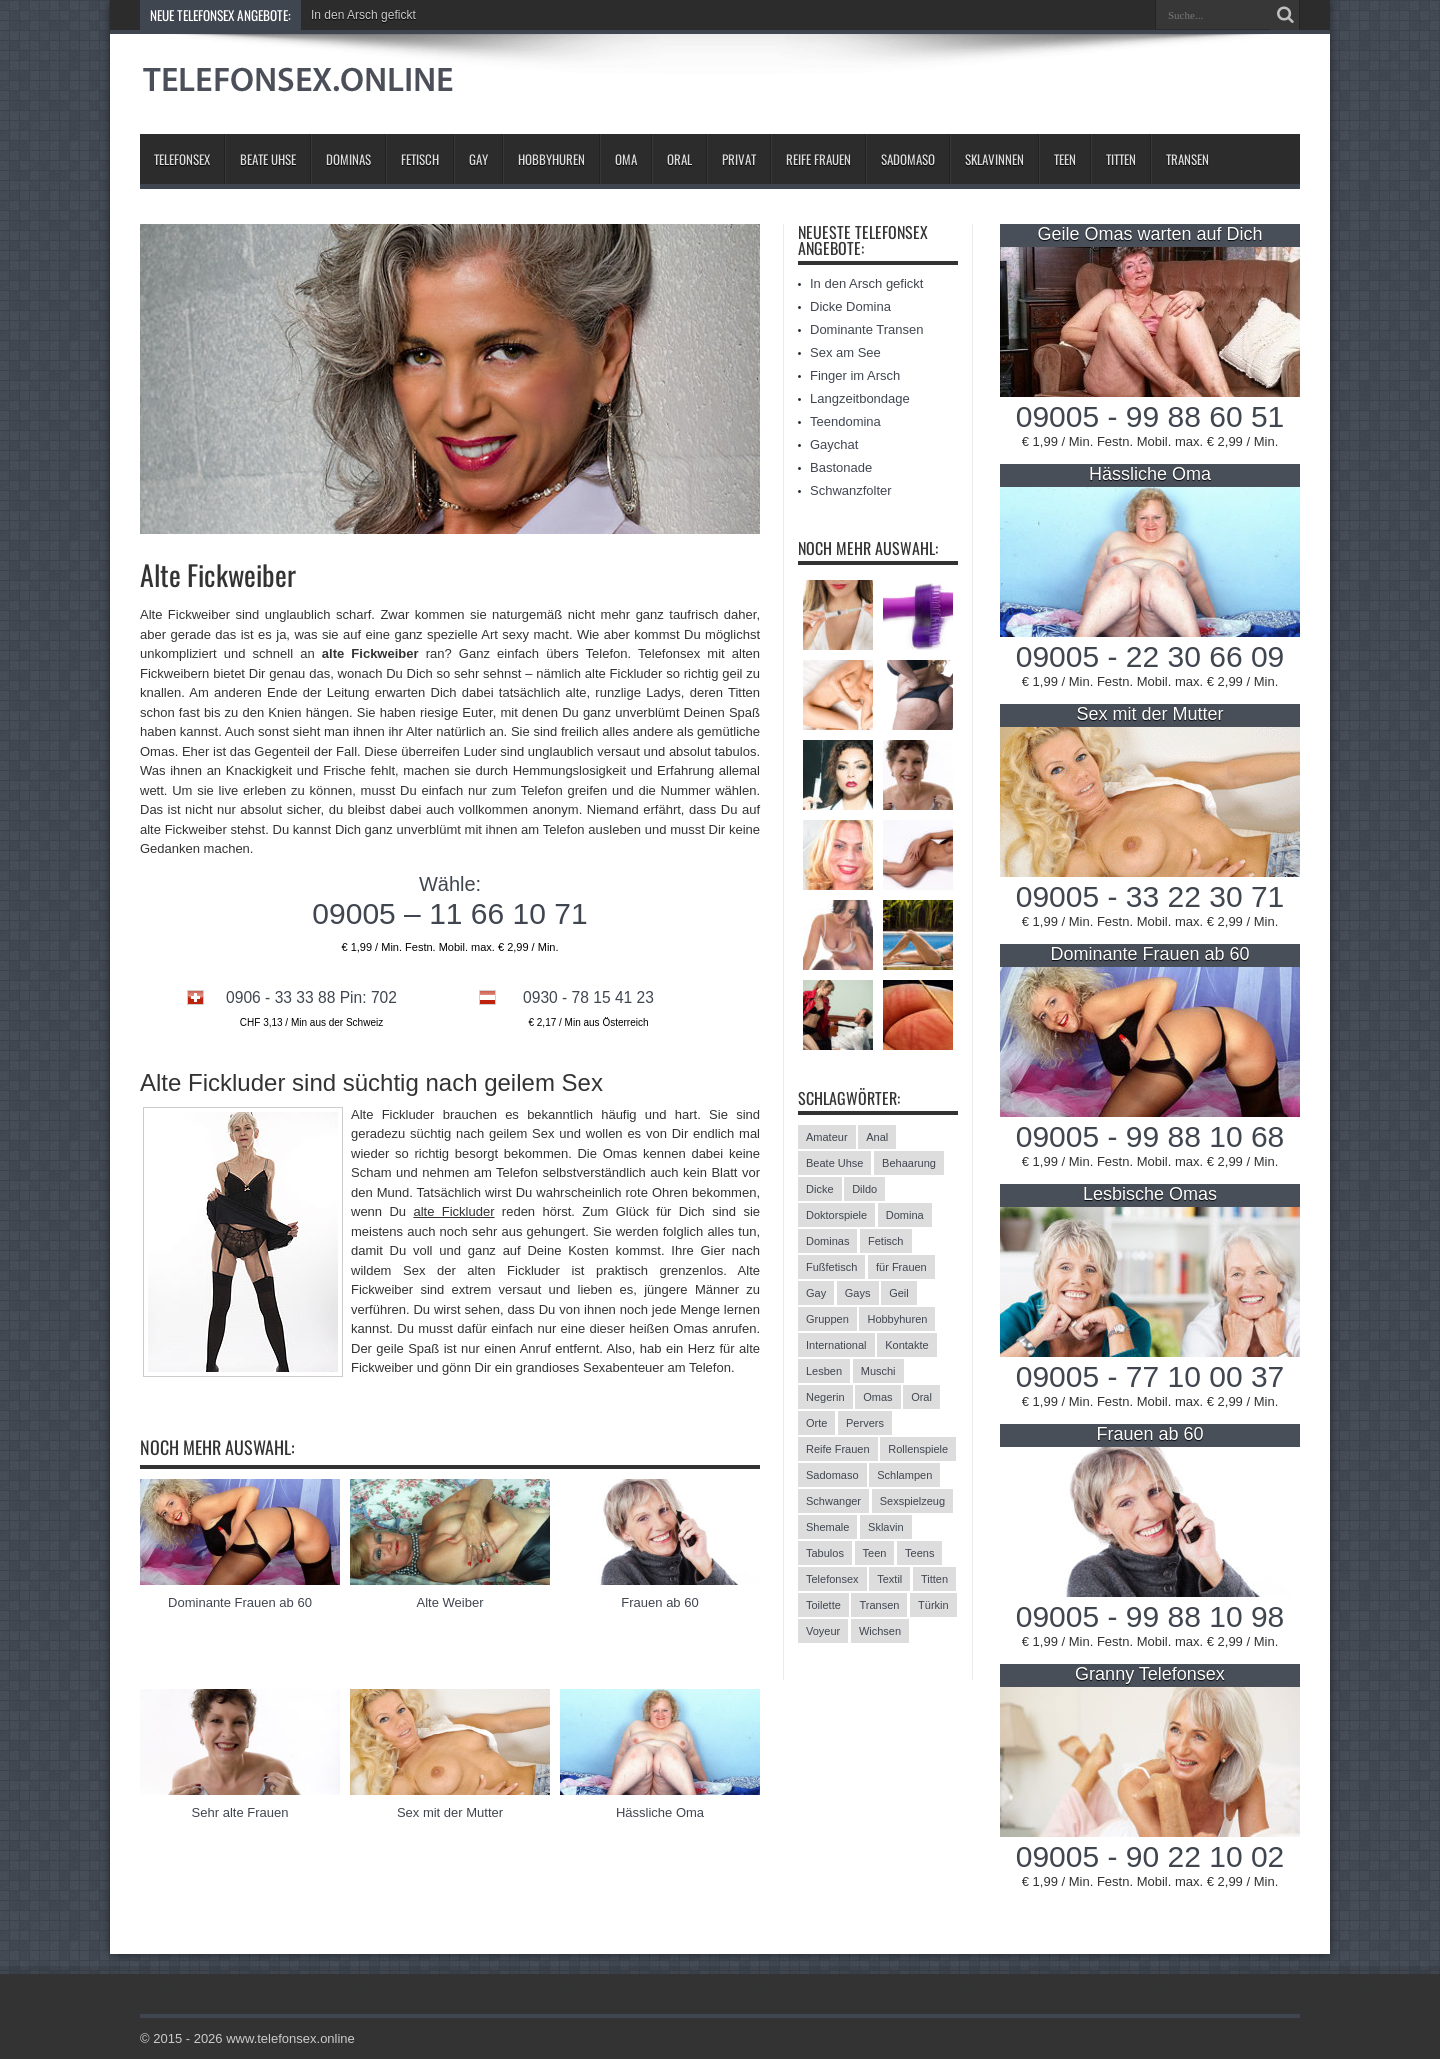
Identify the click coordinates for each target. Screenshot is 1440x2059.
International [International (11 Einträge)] (836, 1345)
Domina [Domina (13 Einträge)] (905, 1215)
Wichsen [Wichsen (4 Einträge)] (880, 1631)
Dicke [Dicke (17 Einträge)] (820, 1189)
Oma (626, 159)
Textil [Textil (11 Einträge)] (889, 1579)
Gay (478, 159)
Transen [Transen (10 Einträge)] (879, 1605)
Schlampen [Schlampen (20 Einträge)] (904, 1475)
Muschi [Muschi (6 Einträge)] (878, 1371)
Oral (679, 159)
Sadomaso (908, 159)
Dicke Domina (850, 306)
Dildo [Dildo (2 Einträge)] (864, 1189)
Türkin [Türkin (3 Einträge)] (933, 1605)
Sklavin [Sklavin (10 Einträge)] (885, 1527)
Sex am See (845, 352)
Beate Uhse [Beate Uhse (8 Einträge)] (834, 1163)
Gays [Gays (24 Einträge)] (858, 1293)
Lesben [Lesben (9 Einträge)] (824, 1371)
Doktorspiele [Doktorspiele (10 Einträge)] (836, 1215)
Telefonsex (182, 159)
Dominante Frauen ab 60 (240, 1602)
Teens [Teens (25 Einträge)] (919, 1553)
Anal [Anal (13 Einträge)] (877, 1137)
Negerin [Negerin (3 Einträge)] (825, 1397)
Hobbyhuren (551, 159)
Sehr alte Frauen (240, 1812)
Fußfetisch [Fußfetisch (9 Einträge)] (831, 1267)
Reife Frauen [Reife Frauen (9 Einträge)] (838, 1449)
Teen (1065, 159)
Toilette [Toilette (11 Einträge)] (823, 1605)
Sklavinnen (994, 159)
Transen (1187, 159)
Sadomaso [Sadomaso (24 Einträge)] (832, 1475)
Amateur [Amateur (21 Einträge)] (827, 1137)
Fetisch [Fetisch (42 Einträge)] (885, 1241)
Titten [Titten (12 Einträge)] (934, 1579)
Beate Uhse (268, 159)
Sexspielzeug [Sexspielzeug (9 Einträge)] (912, 1501)
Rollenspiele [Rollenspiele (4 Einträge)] (918, 1449)
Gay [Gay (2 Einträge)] (816, 1293)
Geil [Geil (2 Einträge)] (899, 1293)
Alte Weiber (450, 1602)
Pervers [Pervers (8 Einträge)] (865, 1423)
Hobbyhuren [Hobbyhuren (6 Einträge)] (897, 1319)
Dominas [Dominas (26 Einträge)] (827, 1241)
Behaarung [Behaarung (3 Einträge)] (909, 1163)
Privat (739, 159)
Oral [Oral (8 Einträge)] (921, 1397)
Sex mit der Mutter (450, 1812)
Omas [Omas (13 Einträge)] (877, 1397)
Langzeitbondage (860, 398)
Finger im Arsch (855, 375)
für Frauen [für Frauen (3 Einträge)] (901, 1267)
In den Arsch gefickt (363, 15)
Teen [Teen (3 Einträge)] (875, 1553)
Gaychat (834, 444)
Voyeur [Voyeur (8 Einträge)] (823, 1631)
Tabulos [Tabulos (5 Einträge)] (825, 1553)
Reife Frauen (818, 159)
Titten (1121, 159)
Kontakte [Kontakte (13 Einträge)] (906, 1345)
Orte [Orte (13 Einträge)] (816, 1423)
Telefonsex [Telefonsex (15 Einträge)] (832, 1579)
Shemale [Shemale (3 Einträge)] (827, 1527)
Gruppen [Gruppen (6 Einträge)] (827, 1319)
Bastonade (841, 467)
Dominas (348, 159)
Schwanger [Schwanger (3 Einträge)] (833, 1501)
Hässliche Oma (660, 1812)
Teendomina (845, 421)
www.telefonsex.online (290, 2038)
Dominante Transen (866, 329)
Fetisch (420, 159)
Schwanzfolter (851, 490)
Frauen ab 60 (659, 1602)
